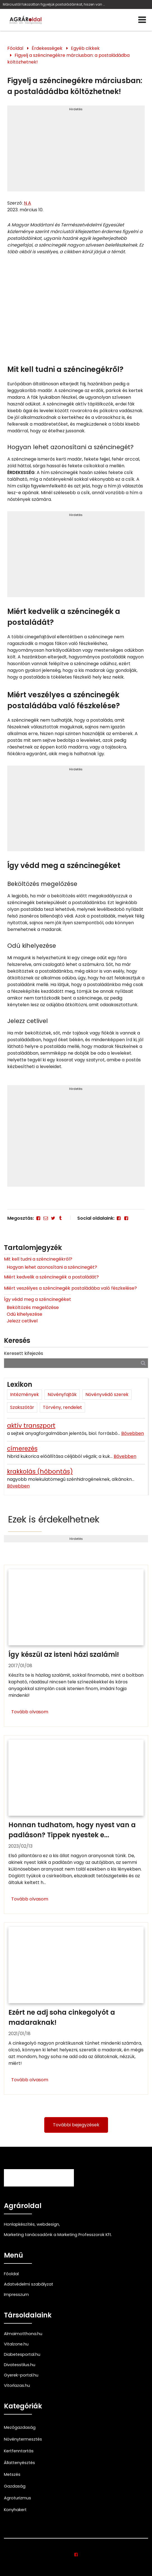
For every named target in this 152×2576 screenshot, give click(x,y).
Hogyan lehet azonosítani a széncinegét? (52, 1267)
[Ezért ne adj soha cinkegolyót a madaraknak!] (76, 2008)
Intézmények (24, 1394)
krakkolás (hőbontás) (40, 1471)
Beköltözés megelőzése (33, 1307)
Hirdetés (76, 109)
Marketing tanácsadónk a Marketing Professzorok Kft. (58, 2234)
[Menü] (142, 20)
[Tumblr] (60, 1218)
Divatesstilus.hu (19, 2365)
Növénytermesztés (23, 2439)
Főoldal (15, 48)
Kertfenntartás (19, 2451)
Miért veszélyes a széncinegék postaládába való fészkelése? (70, 1288)
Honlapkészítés (19, 2224)
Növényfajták (62, 1394)
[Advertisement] (76, 151)
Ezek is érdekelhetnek (53, 1519)
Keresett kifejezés (23, 1353)
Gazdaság (14, 2486)
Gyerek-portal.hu (21, 2375)
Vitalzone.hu (16, 2344)
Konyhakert (15, 2509)
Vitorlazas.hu (17, 2385)
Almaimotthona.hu (23, 2333)
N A (27, 203)
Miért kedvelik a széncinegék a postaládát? (51, 1277)
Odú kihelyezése (24, 1314)
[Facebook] (38, 1218)
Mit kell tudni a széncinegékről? (38, 1259)
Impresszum (16, 2294)
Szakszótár (22, 1407)
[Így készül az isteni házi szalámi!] (76, 1646)
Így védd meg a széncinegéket (37, 1299)
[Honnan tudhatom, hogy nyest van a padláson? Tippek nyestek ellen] (76, 1824)
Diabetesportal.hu (22, 2354)
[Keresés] (143, 1363)
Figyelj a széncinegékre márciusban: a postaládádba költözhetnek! (68, 58)
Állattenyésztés (19, 2462)
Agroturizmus (17, 2498)
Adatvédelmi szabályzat (28, 2284)
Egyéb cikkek (85, 48)
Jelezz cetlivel (22, 1321)
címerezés (22, 1448)
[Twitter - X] (53, 1218)
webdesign (48, 2224)
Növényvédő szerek (106, 1394)
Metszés (12, 2474)
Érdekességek (47, 48)
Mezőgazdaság (20, 2427)
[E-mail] (46, 1218)
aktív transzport (31, 1425)
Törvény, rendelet (62, 1407)
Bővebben (132, 1433)
